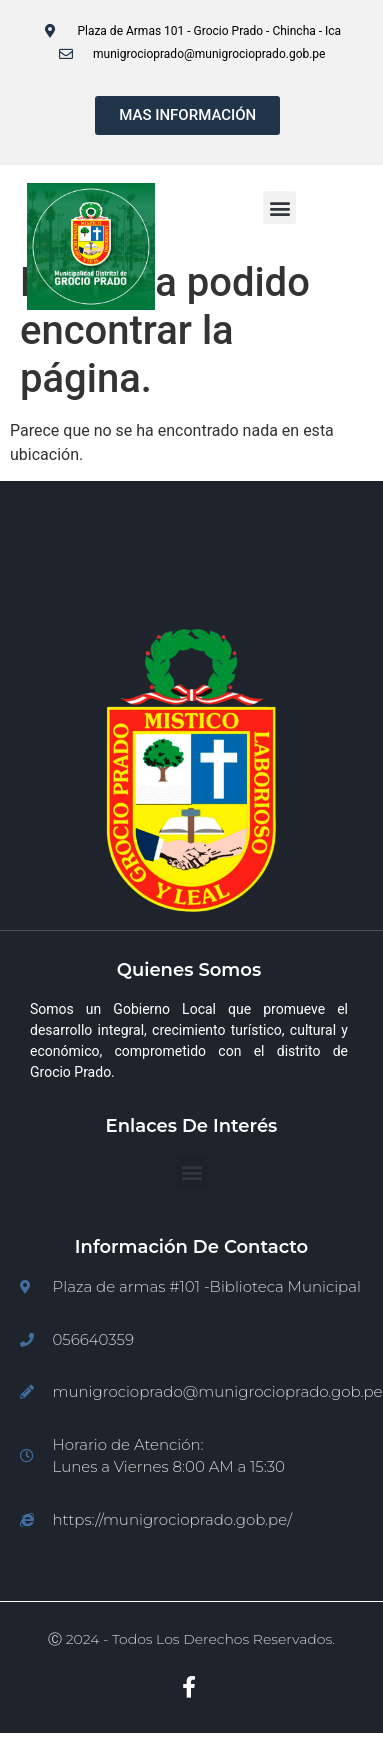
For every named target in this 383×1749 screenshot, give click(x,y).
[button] (279, 207)
